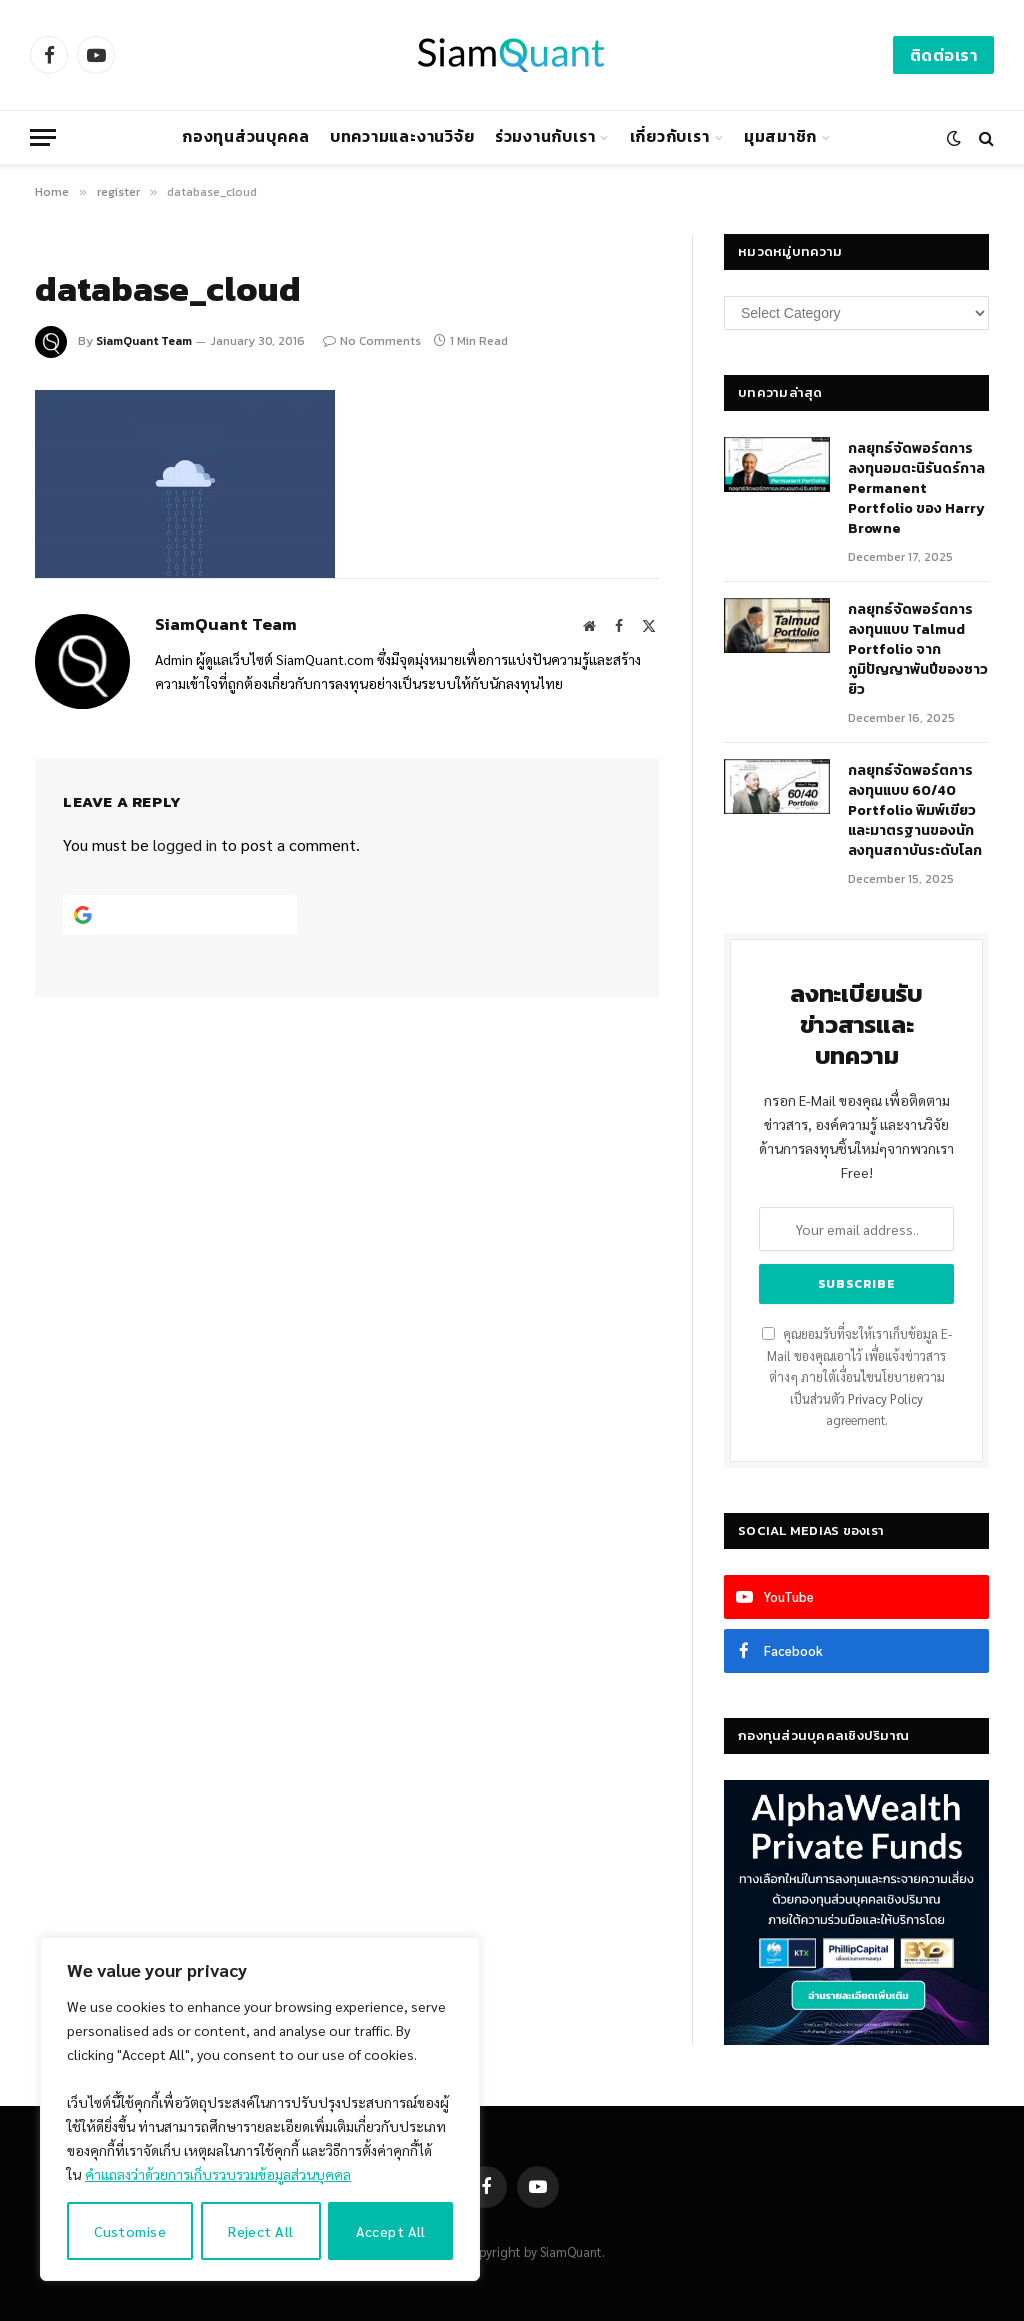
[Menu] (43, 137)
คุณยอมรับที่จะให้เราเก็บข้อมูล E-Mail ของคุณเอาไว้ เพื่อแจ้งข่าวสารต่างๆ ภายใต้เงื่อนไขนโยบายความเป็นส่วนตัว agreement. (857, 1377)
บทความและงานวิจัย (402, 136)
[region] (260, 2109)
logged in (185, 844)
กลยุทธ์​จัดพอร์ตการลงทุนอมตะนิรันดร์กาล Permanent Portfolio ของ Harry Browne (916, 489)
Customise (130, 2231)
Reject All (260, 2231)
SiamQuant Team (144, 341)
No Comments (372, 341)
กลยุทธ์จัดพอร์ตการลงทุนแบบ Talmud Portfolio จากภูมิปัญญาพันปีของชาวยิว (918, 650)
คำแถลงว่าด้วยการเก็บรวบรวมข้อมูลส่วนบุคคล (218, 2174)
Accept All (391, 2231)
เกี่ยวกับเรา (670, 136)
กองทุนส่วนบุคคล (245, 136)
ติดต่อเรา (943, 55)
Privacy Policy (885, 1399)
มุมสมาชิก (780, 136)
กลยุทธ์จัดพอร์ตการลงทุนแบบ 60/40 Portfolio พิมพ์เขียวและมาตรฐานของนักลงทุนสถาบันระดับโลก (915, 811)
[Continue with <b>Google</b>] (180, 915)
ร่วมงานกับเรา (545, 136)
